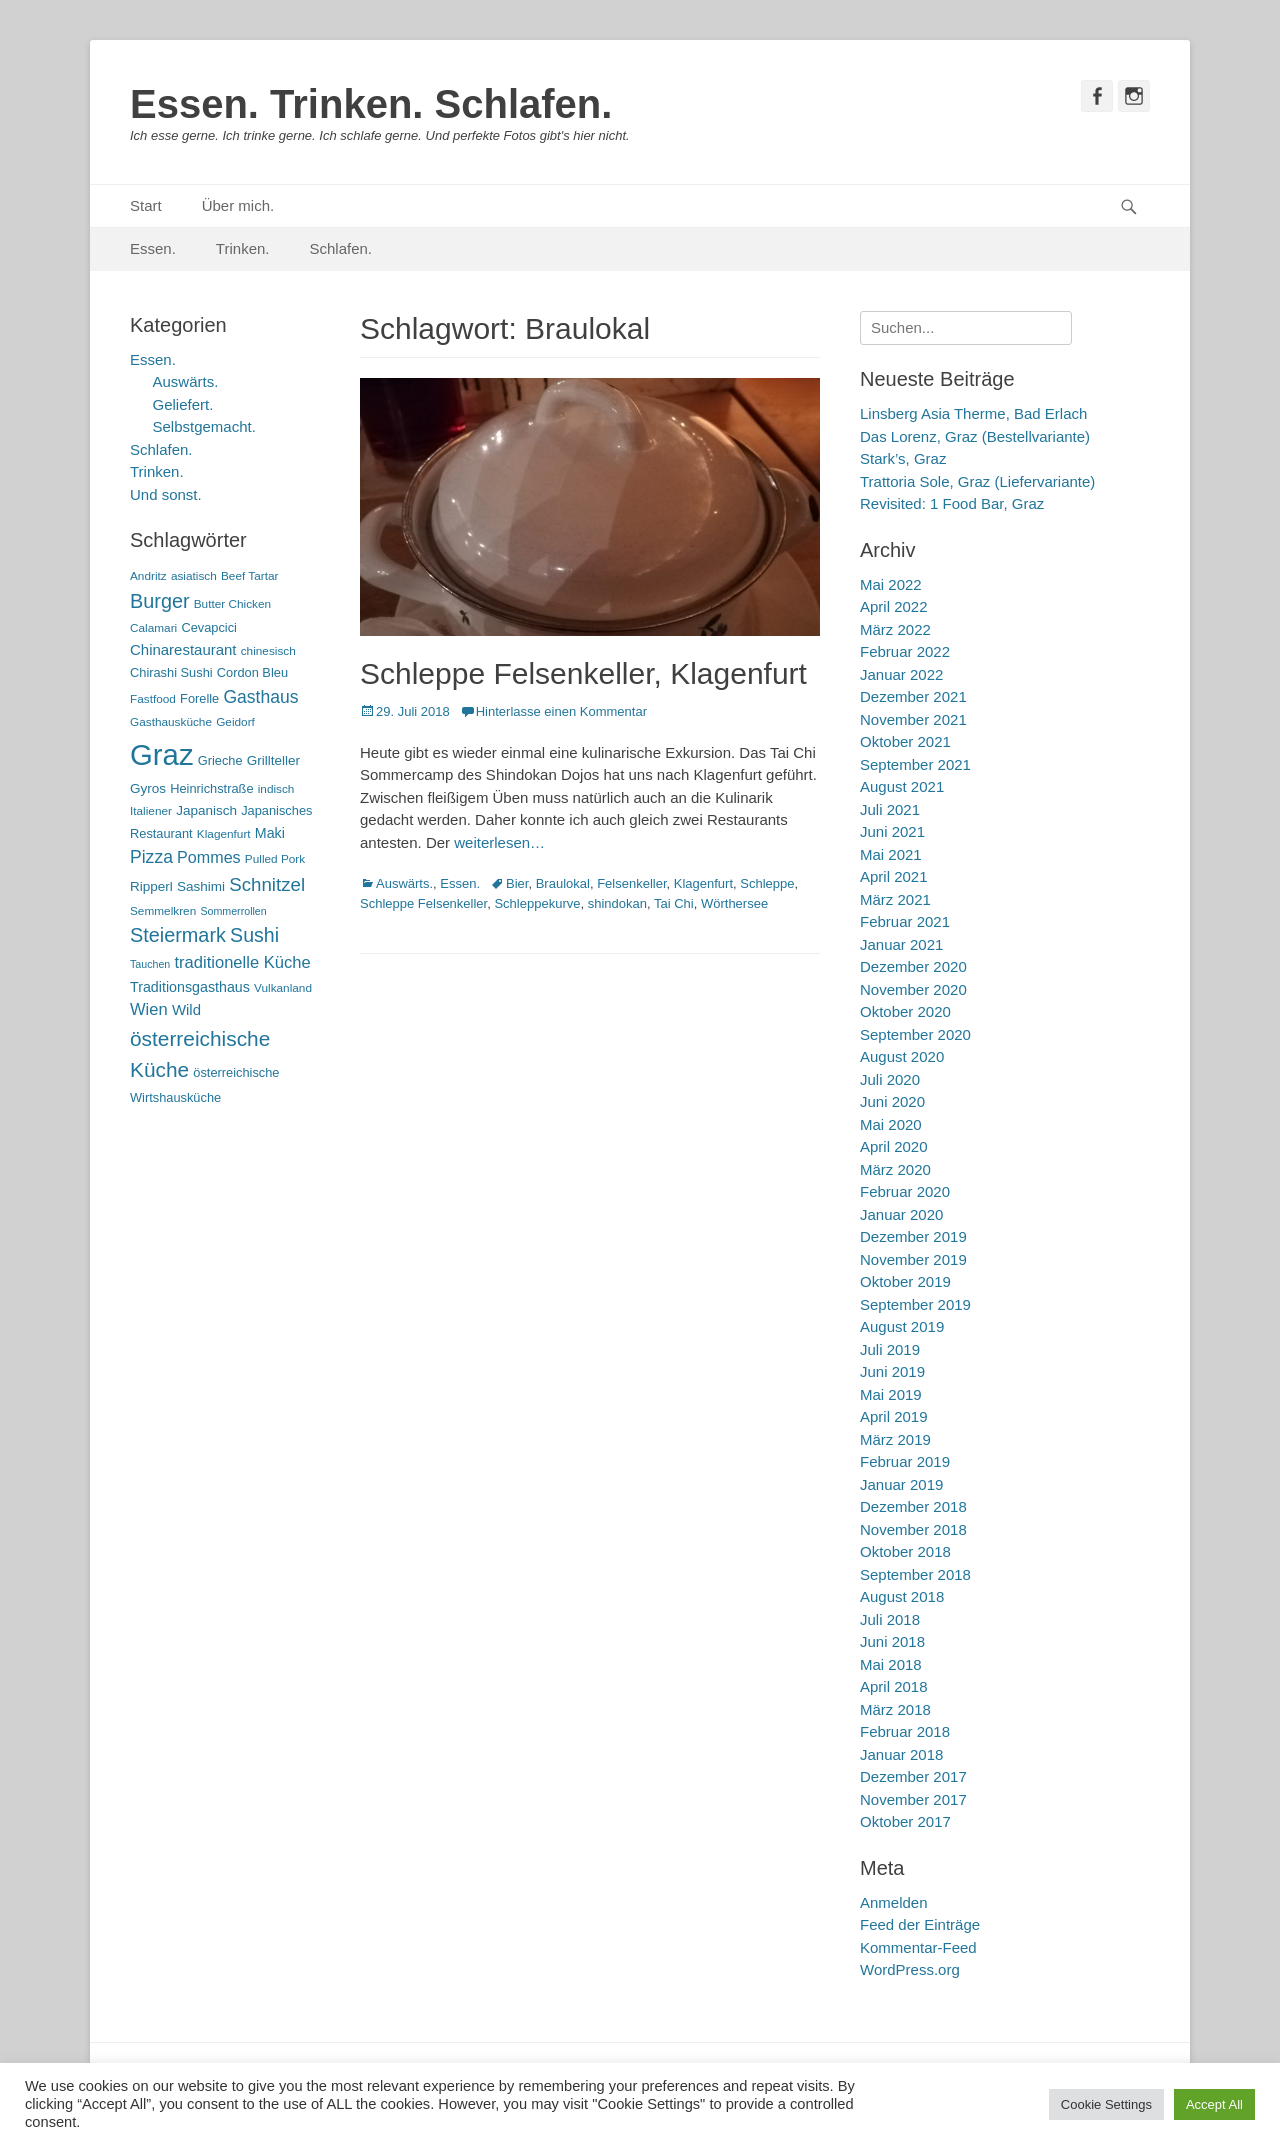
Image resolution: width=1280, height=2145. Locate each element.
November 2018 (913, 1529)
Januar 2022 (901, 674)
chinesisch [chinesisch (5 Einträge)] (268, 651)
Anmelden (894, 1902)
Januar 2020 (901, 1214)
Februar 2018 (905, 1731)
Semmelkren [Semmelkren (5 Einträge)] (163, 911)
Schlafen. (341, 248)
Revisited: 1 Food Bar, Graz (952, 503)
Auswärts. (404, 883)
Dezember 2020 (913, 966)
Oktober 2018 (905, 1551)
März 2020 (895, 1169)
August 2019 (902, 1326)
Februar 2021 (905, 921)
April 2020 (894, 1146)
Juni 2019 (892, 1371)
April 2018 (894, 1686)
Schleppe (767, 883)
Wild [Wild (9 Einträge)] (186, 1009)
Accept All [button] (1214, 2104)
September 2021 (915, 764)
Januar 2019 (901, 1484)
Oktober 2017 (905, 1821)
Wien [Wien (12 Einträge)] (149, 1009)
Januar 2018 (901, 1754)
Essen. (153, 248)
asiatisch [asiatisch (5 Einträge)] (194, 576)
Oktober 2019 (905, 1281)
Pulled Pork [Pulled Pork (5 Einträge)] (275, 859)
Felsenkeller (631, 883)
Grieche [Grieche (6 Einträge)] (220, 760)
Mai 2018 (891, 1664)
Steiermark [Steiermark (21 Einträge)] (178, 935)
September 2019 (915, 1304)
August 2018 (902, 1596)
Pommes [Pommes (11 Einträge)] (209, 857)
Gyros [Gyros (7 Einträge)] (148, 788)
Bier (517, 883)
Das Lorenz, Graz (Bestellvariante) (975, 436)
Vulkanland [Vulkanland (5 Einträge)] (283, 988)
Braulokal (563, 883)
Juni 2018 (892, 1641)
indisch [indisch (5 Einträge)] (276, 789)
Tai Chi (674, 903)
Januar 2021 (901, 944)
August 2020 (902, 1056)
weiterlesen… (499, 842)
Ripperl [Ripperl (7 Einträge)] (151, 886)
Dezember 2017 (913, 1776)
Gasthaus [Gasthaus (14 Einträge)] (260, 697)
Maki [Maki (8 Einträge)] (270, 833)
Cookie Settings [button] (1106, 2104)
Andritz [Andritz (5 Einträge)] (148, 576)
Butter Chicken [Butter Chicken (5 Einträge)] (232, 604)
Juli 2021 (890, 809)
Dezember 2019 (913, 1236)
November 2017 (913, 1799)
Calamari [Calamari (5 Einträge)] (153, 628)
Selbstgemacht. (204, 426)
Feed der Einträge (920, 1924)
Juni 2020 (892, 1101)
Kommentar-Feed (918, 1947)
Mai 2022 (891, 584)
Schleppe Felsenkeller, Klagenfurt (583, 673)
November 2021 (913, 719)
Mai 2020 (891, 1124)
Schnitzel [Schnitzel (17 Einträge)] (267, 884)
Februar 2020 (905, 1191)
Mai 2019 (891, 1394)
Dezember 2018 (913, 1506)
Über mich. (238, 205)
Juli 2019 (890, 1349)
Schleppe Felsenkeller (423, 903)
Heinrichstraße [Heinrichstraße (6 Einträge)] (211, 788)
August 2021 (902, 786)
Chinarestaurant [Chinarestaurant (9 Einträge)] (183, 649)
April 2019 (894, 1416)
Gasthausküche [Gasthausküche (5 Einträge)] (171, 722)
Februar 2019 (905, 1461)
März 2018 (895, 1709)
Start (146, 205)
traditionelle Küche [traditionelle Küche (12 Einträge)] (242, 962)
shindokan (617, 903)
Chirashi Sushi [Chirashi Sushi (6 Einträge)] (171, 672)
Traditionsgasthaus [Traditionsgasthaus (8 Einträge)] (190, 987)
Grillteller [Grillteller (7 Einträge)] (273, 760)
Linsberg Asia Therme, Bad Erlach (973, 413)
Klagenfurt (703, 883)
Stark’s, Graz (903, 458)
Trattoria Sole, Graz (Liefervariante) (977, 481)
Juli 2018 (890, 1619)
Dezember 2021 (913, 696)
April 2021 (894, 876)
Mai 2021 (891, 854)
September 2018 (915, 1574)
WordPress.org (910, 1969)
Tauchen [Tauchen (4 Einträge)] (150, 964)
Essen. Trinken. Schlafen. (371, 104)
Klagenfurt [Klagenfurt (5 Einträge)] (224, 834)
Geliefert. (183, 404)
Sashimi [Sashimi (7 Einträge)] (201, 886)
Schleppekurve (537, 903)
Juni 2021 (892, 831)
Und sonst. (166, 494)
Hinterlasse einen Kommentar (561, 711)
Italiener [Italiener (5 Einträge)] (151, 811)
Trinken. (243, 248)
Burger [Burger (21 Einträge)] (160, 601)
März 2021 (895, 899)
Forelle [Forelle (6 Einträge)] (199, 698)
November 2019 (913, 1259)
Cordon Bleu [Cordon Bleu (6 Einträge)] (252, 672)
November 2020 (913, 989)
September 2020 (915, 1034)
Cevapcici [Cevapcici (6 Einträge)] (209, 627)
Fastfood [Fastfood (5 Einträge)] (153, 699)
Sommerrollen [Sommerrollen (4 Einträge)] (233, 911)
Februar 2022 (905, 651)
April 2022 (894, 606)
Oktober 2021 (905, 741)
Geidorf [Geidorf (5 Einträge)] (235, 722)
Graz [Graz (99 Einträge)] (162, 754)
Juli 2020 (890, 1079)
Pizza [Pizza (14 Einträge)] (151, 857)
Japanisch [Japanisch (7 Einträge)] (206, 810)
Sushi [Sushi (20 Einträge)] (254, 935)
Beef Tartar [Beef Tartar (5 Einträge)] (250, 576)
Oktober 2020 (905, 1011)
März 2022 (895, 629)
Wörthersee (734, 903)
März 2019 (895, 1439)
